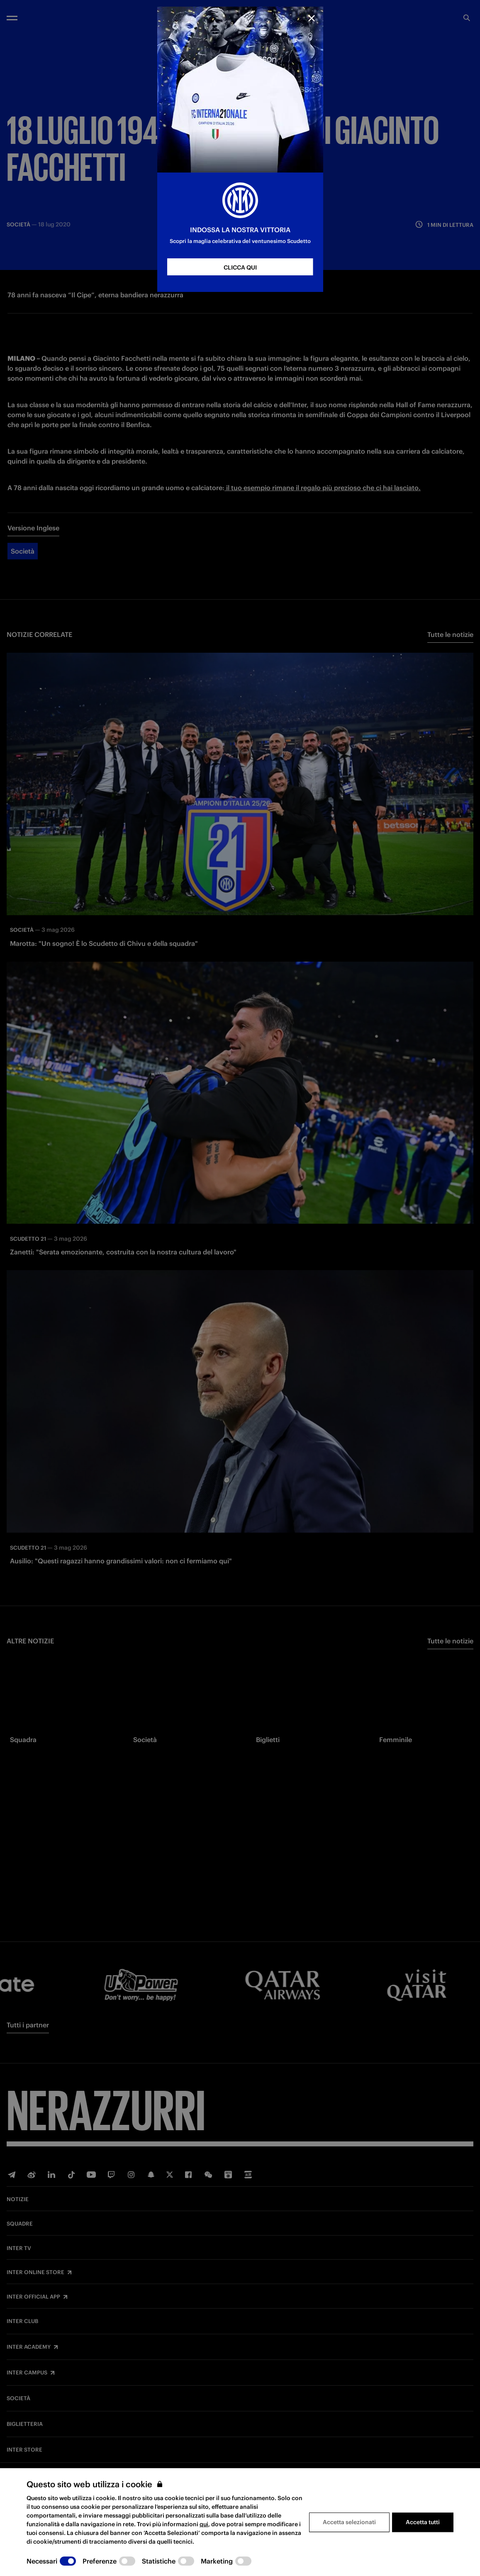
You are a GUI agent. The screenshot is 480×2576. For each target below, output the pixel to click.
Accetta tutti (423, 2522)
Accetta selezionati (349, 2522)
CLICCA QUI (240, 267)
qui (204, 2524)
